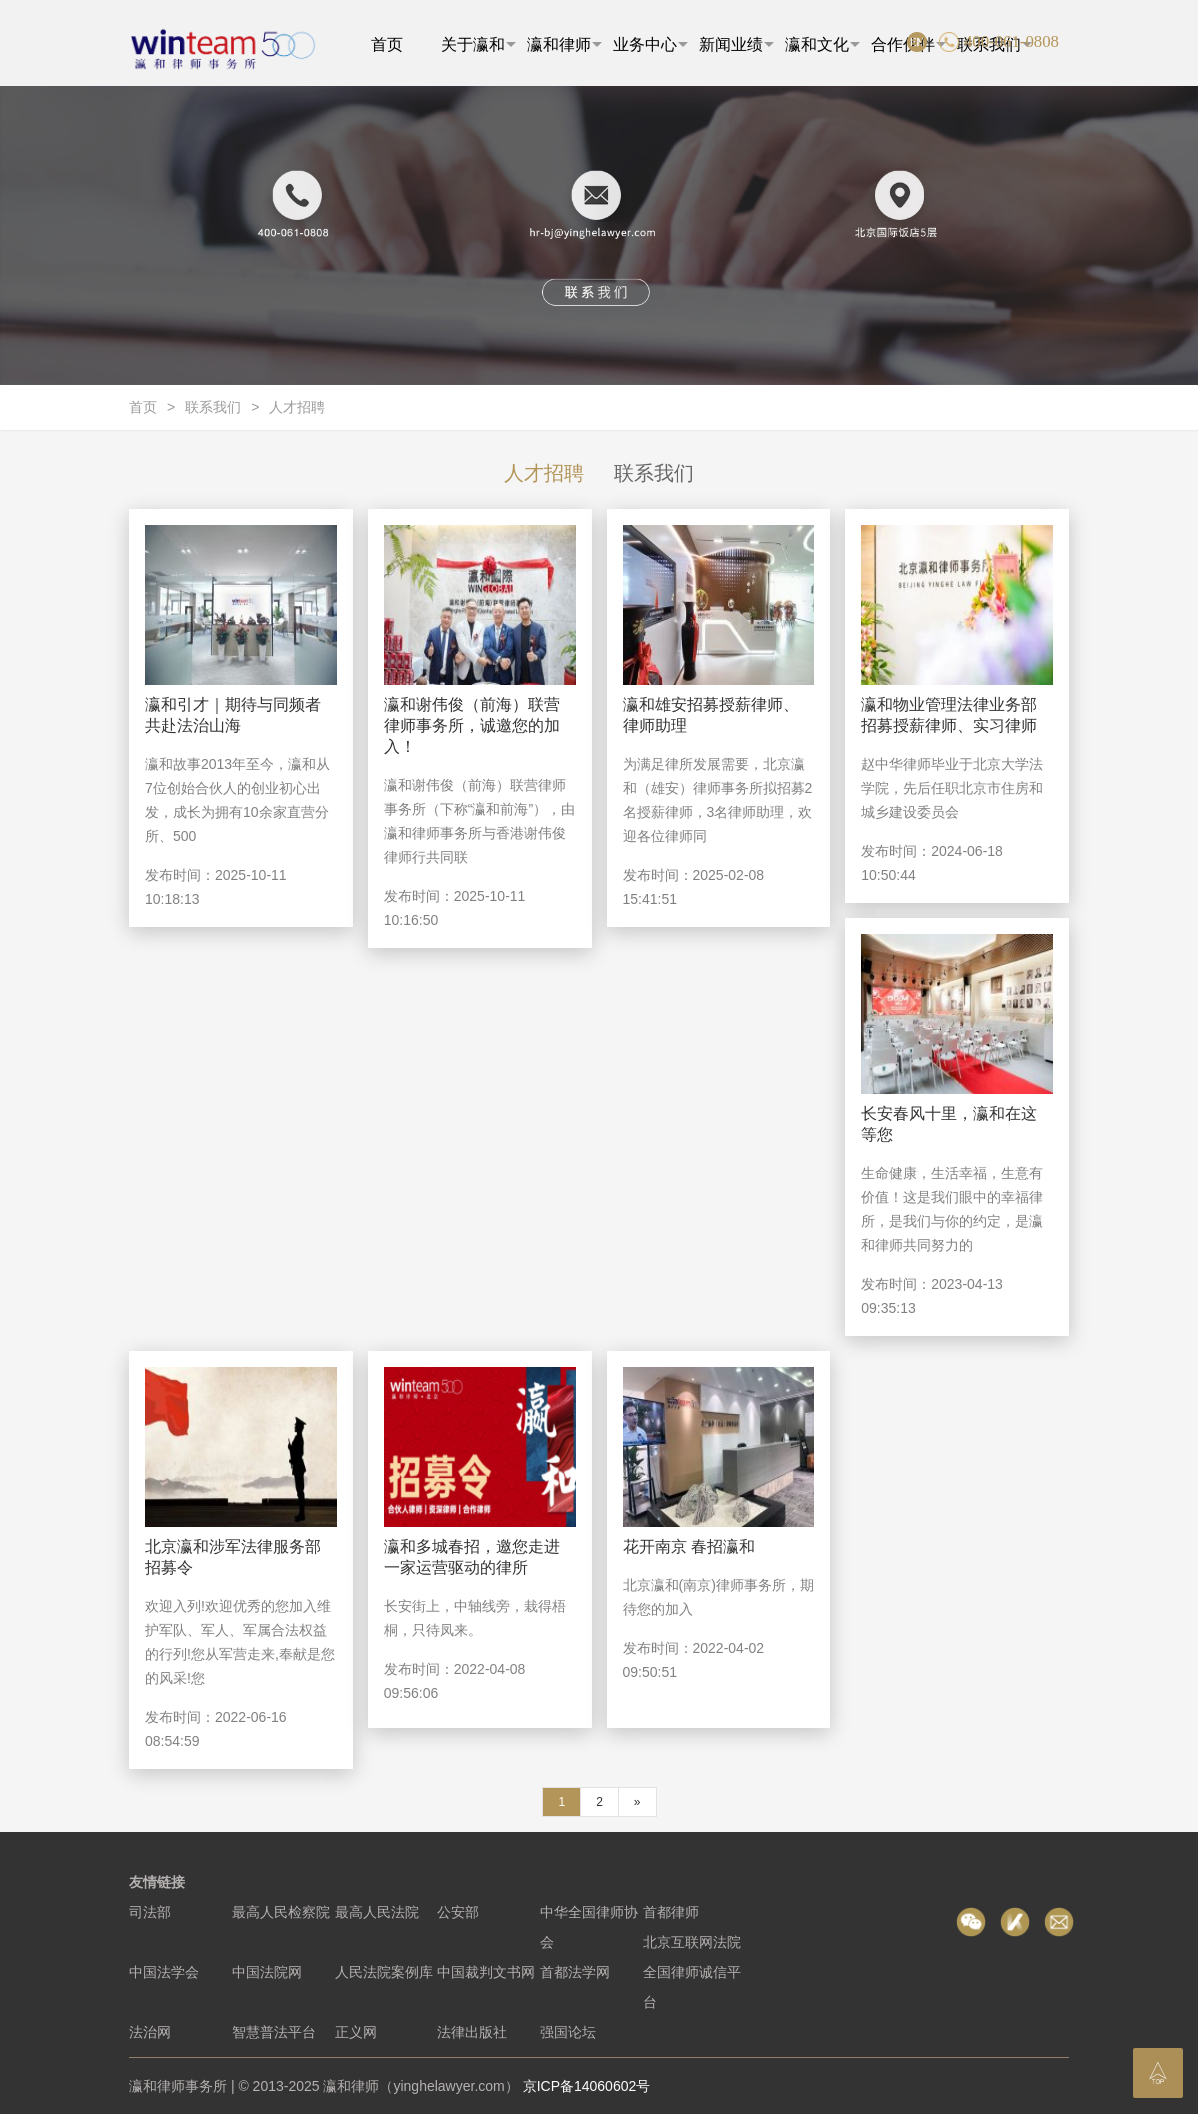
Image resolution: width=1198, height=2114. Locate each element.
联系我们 (213, 407)
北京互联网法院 (692, 1942)
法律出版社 (472, 2032)
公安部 (458, 1912)
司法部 (150, 1912)
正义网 (356, 2032)
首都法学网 (575, 1972)
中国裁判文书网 (486, 1972)
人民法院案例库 (384, 1972)
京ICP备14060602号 (587, 2086)
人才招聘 (297, 407)
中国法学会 (164, 1972)
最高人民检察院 (281, 1912)
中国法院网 (267, 1972)
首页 (387, 44)
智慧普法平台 (274, 2032)
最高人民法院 (377, 1912)
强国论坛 (568, 2032)
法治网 (150, 2032)
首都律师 (671, 1912)
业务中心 (650, 44)
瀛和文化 (822, 44)
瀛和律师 (564, 44)
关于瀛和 (478, 44)
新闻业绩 (736, 44)
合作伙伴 (908, 44)
